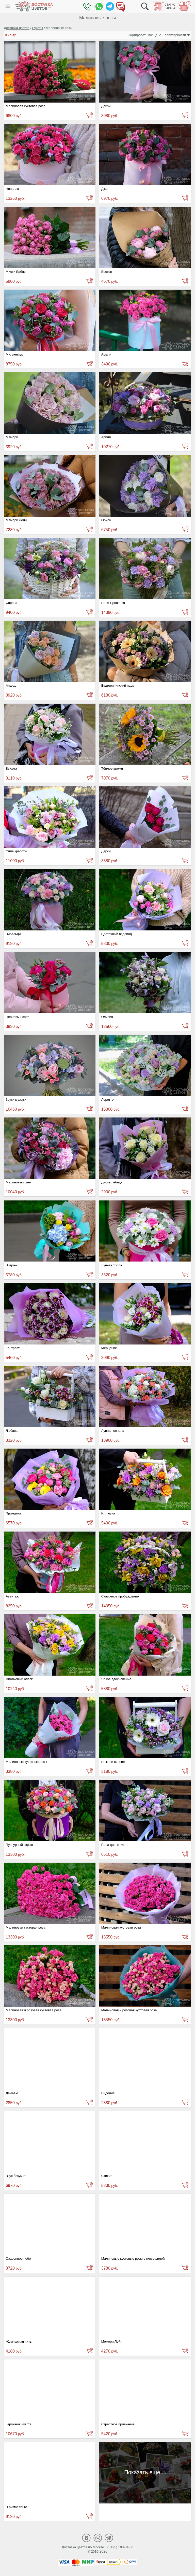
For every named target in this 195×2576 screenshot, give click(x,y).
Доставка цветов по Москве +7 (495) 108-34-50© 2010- (97, 2549)
